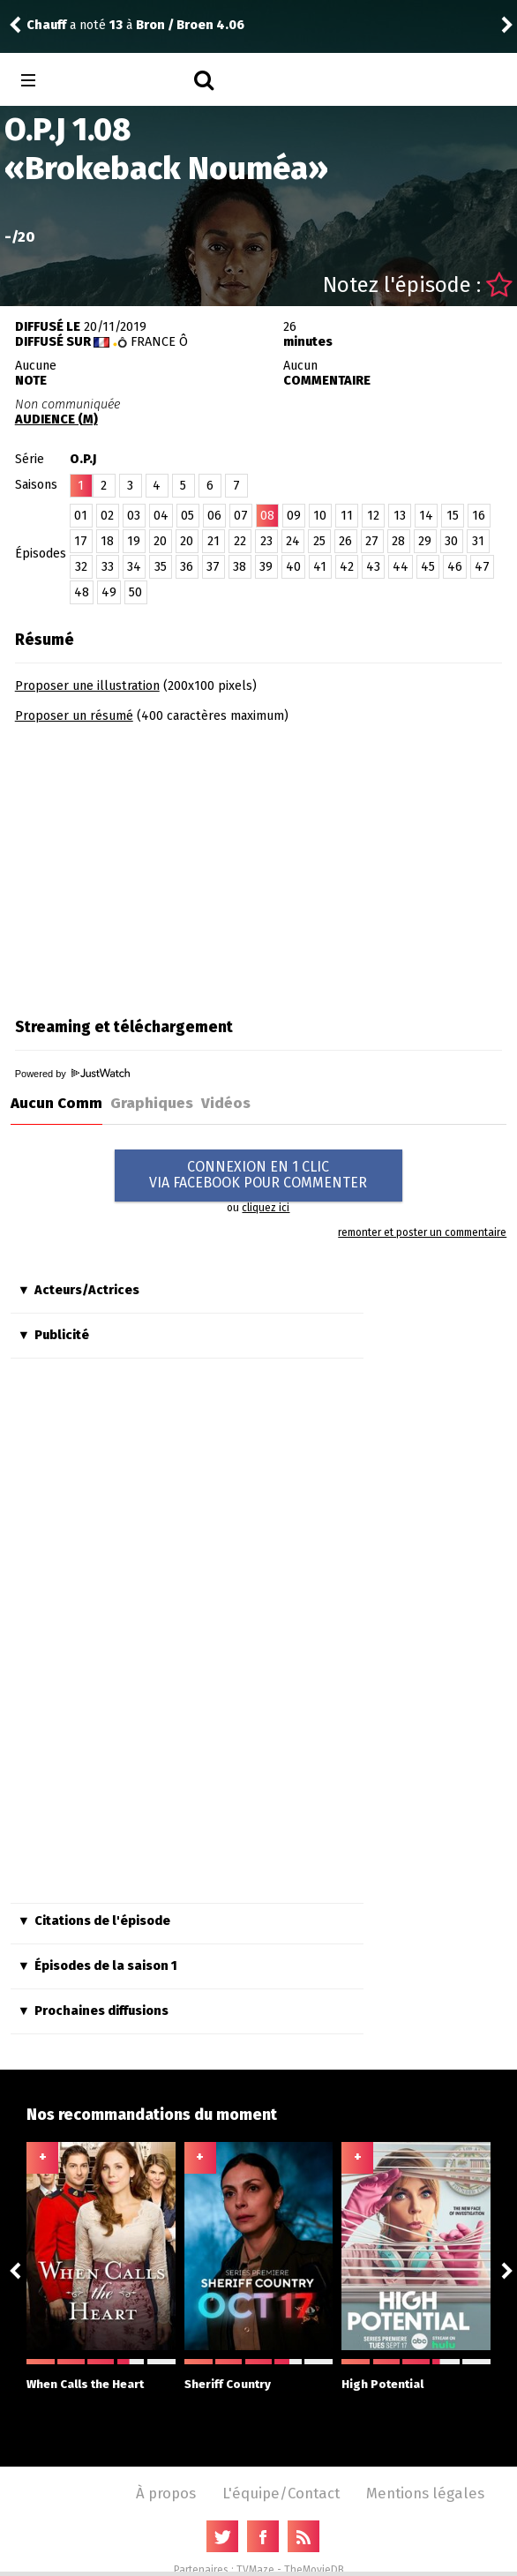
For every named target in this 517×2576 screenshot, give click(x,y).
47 (482, 566)
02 (107, 515)
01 (80, 515)
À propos (166, 2493)
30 (451, 541)
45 (428, 566)
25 (319, 541)
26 (345, 541)
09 (294, 515)
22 (240, 541)
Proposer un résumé (74, 715)
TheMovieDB (314, 2570)
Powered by (72, 1073)
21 (213, 541)
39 (266, 566)
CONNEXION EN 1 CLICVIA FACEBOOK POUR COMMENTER (258, 1174)
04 (161, 515)
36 (186, 566)
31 (478, 541)
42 (347, 566)
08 (267, 515)
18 (107, 541)
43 (373, 566)
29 (424, 541)
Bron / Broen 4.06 (190, 25)
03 (133, 515)
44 (400, 566)
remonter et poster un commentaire (422, 1232)
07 (241, 515)
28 (398, 541)
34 (134, 566)
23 (266, 541)
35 (160, 566)
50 (135, 592)
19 (133, 541)
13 (399, 515)
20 (160, 541)
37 (213, 566)
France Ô (159, 341)
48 (81, 592)
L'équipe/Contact (281, 2493)
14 (426, 515)
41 (319, 566)
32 (81, 566)
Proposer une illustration (87, 685)
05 (187, 515)
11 (347, 515)
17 (80, 541)
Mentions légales (425, 2493)
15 (452, 515)
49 (108, 592)
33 (107, 566)
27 (371, 541)
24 (293, 541)
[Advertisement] (163, 864)
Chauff (46, 25)
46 (454, 566)
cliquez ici (265, 1208)
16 (478, 515)
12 (373, 515)
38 (239, 566)
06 (214, 515)
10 (319, 515)
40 (293, 566)
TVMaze (255, 2570)
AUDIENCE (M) (56, 419)
